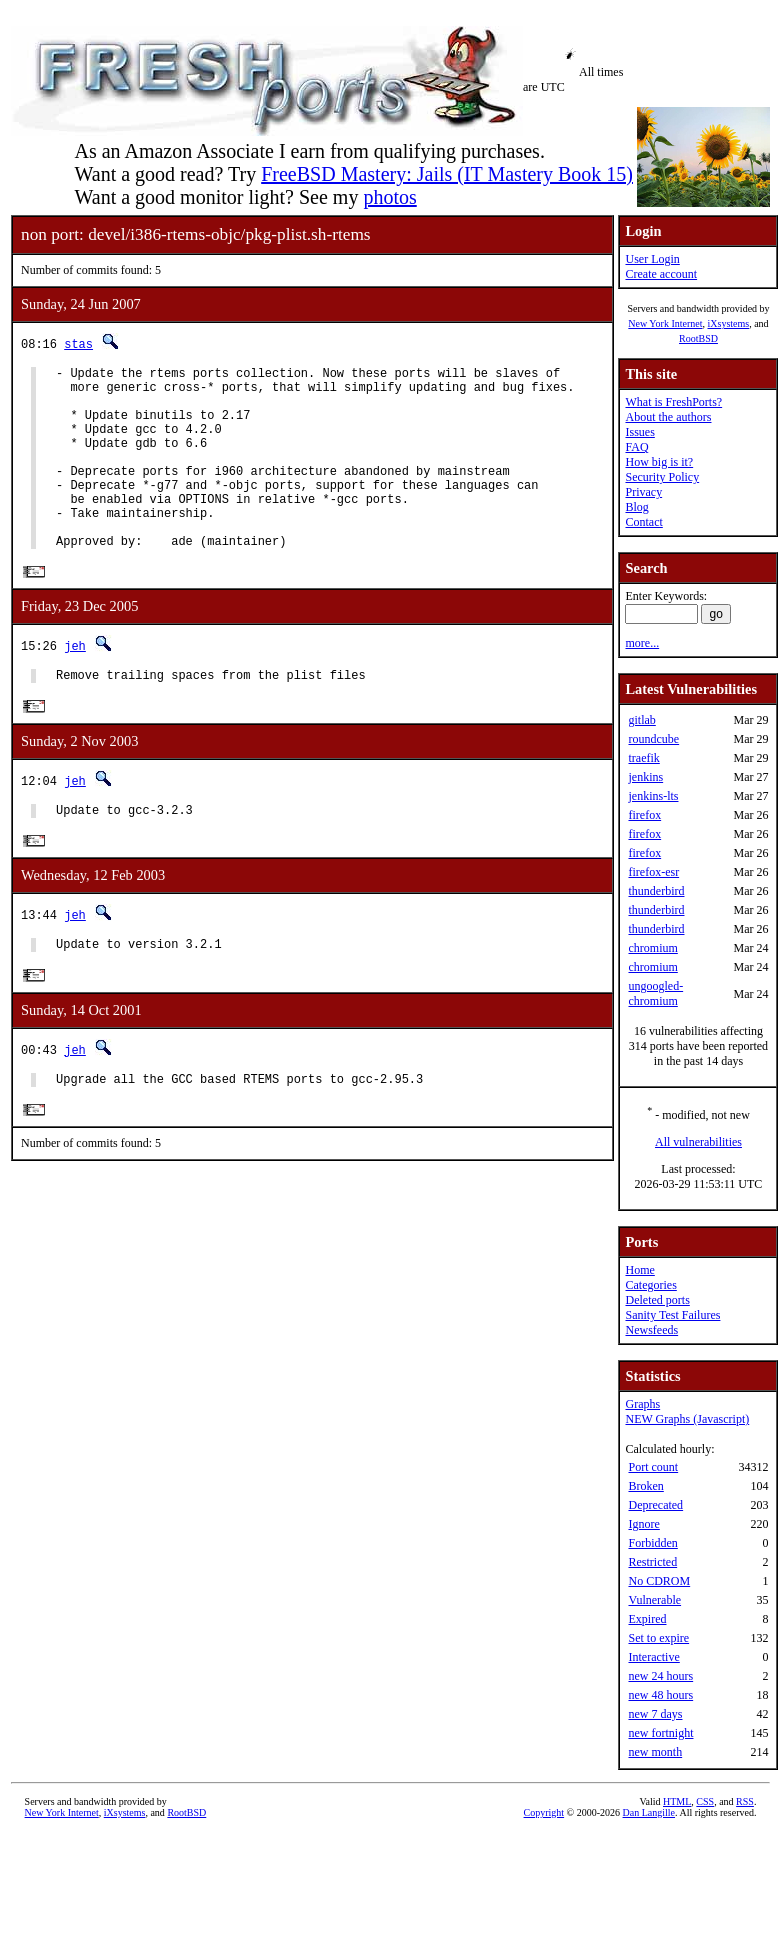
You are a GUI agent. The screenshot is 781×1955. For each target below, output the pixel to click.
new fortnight (660, 1733)
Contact (643, 522)
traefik (643, 758)
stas (78, 343)
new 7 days (655, 1714)
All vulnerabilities (698, 1142)
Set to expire (658, 1638)
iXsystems (728, 323)
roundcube (653, 739)
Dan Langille (649, 1812)
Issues (639, 432)
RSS (745, 1801)
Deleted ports (657, 1300)
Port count (653, 1467)
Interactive (653, 1657)
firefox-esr (653, 872)
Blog (636, 507)
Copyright (544, 1812)
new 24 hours (660, 1676)
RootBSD (698, 338)
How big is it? (659, 462)
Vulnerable (654, 1600)
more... (642, 643)
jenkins (645, 777)
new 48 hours (660, 1695)
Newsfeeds (651, 1330)
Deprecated (655, 1505)
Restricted (652, 1562)
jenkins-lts (653, 796)
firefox (644, 815)
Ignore (643, 1524)
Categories (650, 1285)
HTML (677, 1801)
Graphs (642, 1404)
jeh (75, 685)
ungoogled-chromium (655, 993)
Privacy (643, 492)
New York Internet (665, 323)
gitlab (641, 720)
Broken (645, 1486)
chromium (652, 948)
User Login (652, 259)
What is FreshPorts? (673, 402)
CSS (705, 1801)
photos (389, 197)
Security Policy (662, 477)
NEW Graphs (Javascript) (687, 1419)
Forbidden (652, 1543)
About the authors (668, 417)
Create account (661, 274)
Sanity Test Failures (672, 1315)
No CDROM (659, 1581)
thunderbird (656, 891)
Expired (647, 1619)
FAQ (636, 447)
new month (655, 1752)
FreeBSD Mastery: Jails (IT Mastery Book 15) (447, 174)
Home (639, 1270)
